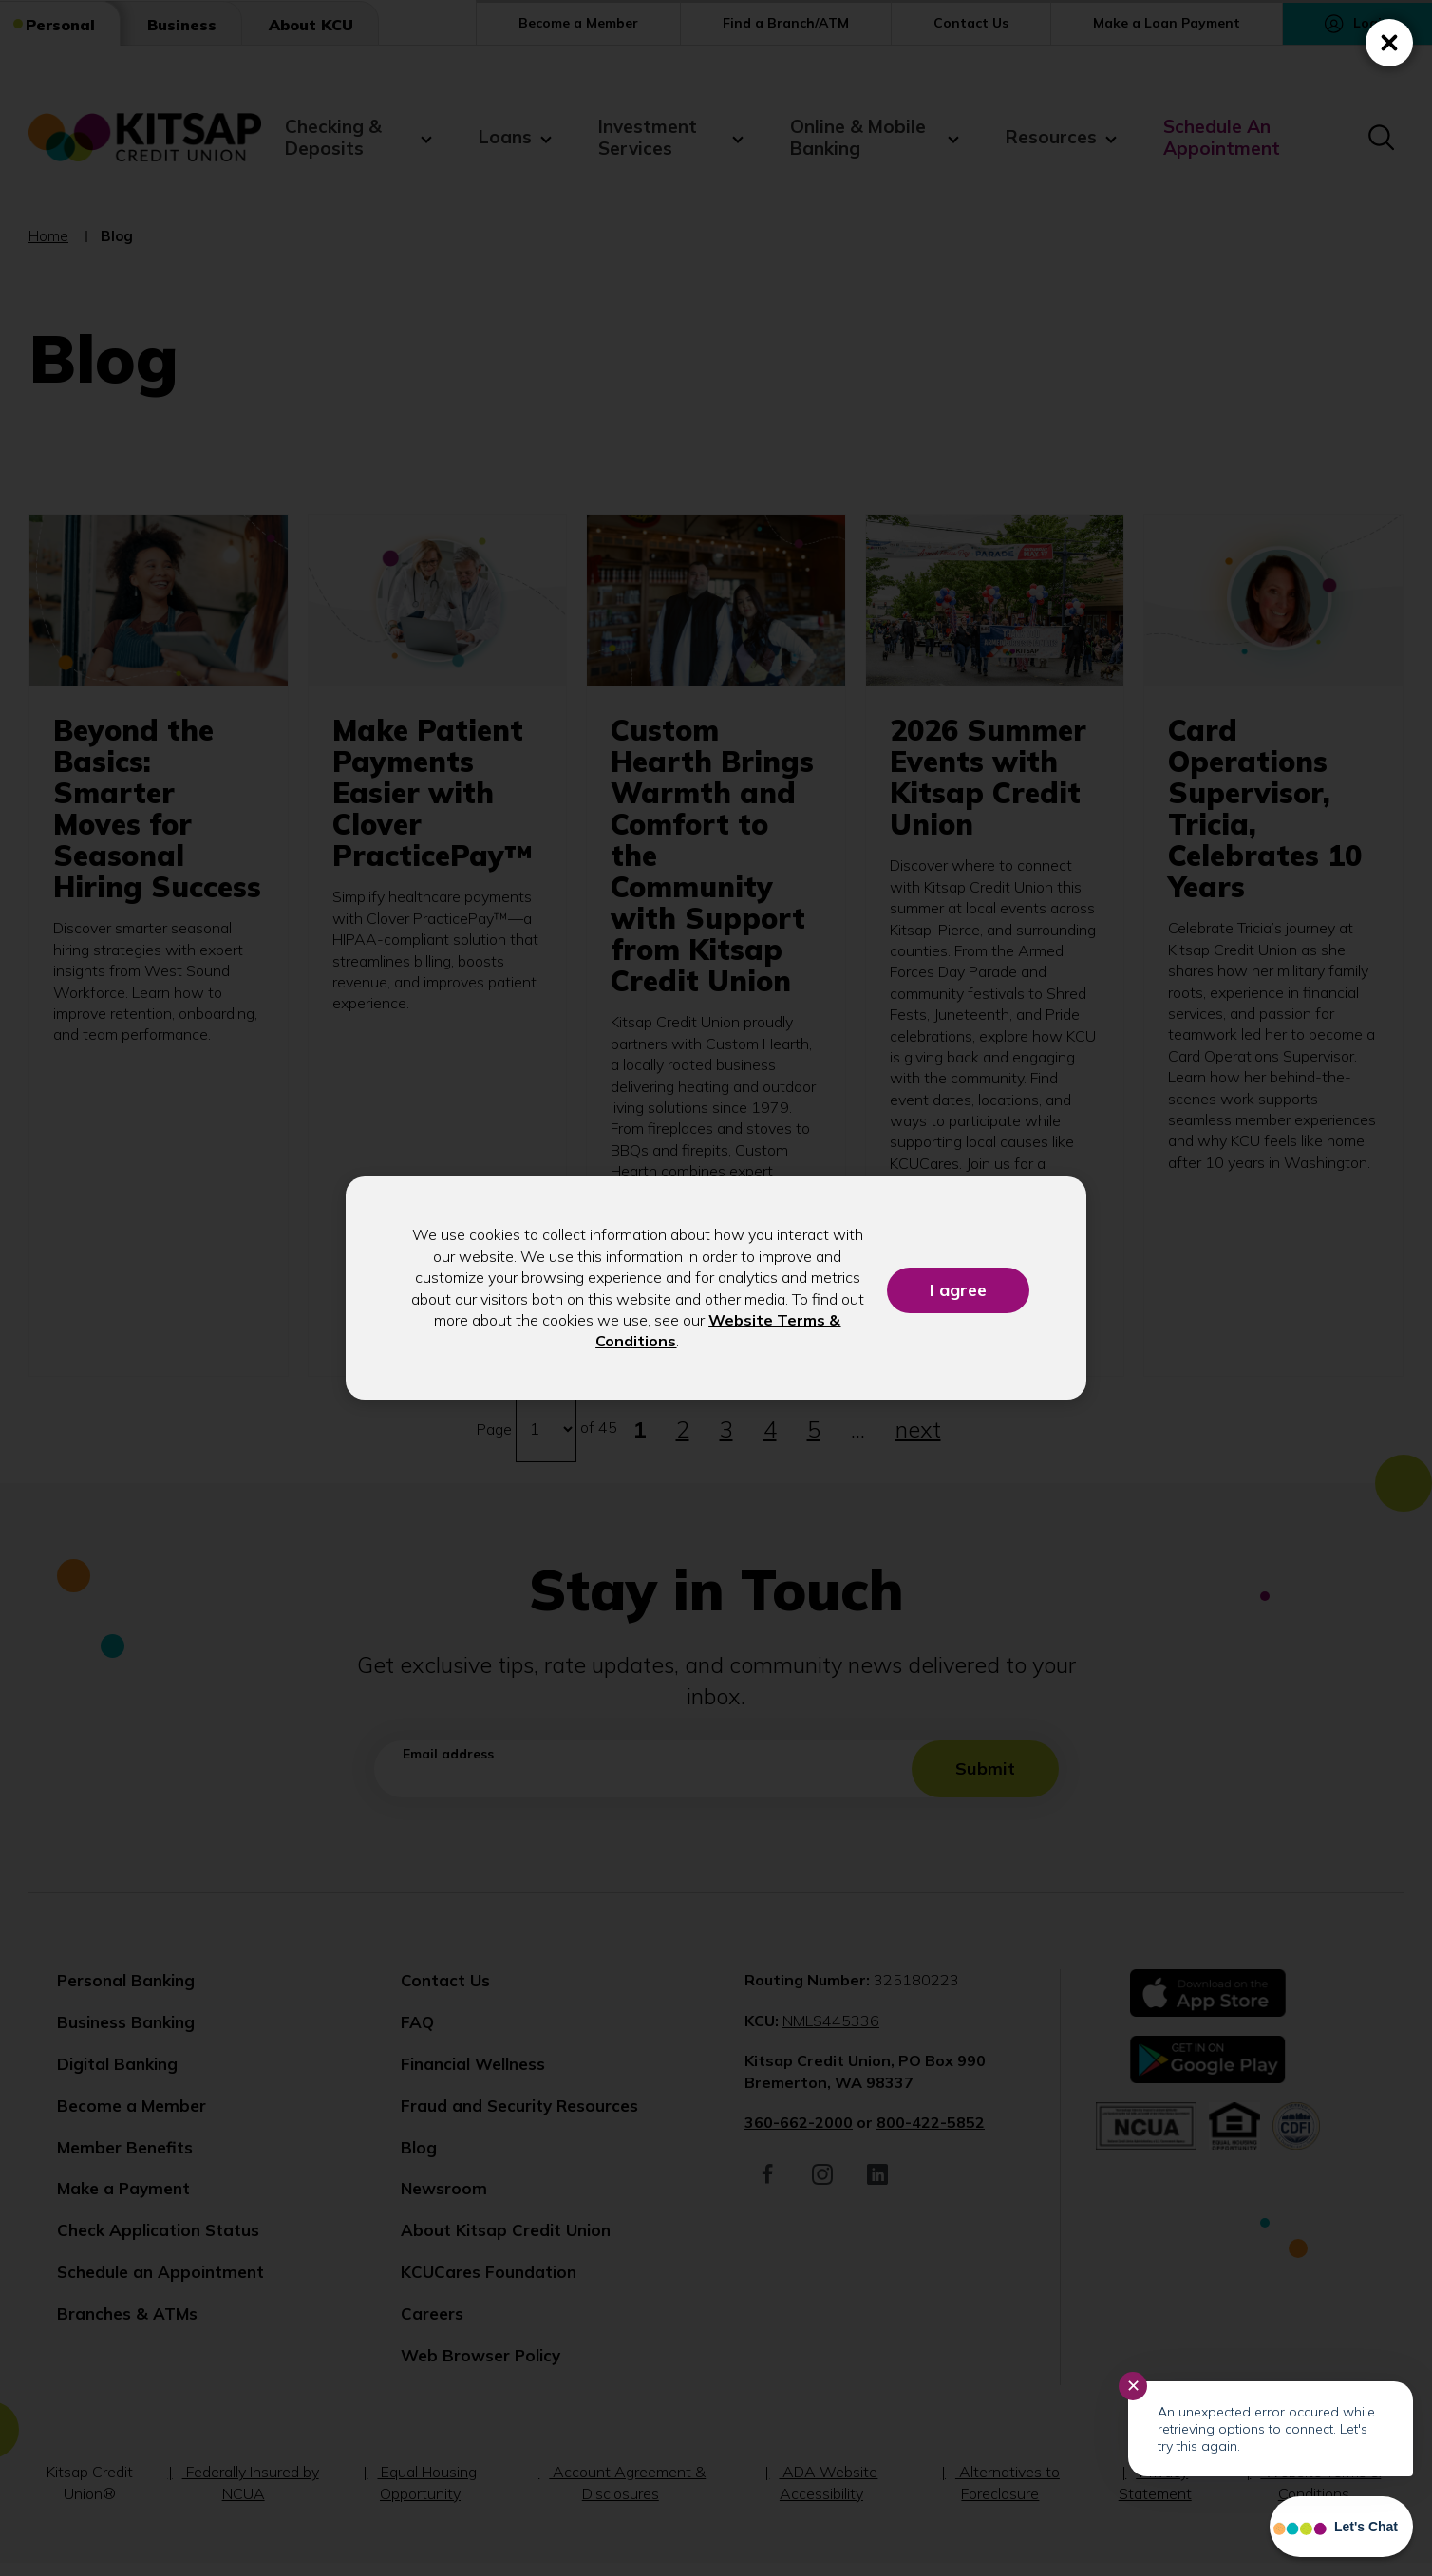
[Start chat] (1341, 2526)
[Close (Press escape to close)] (1389, 42)
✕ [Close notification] (1133, 2386)
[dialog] (716, 1287)
